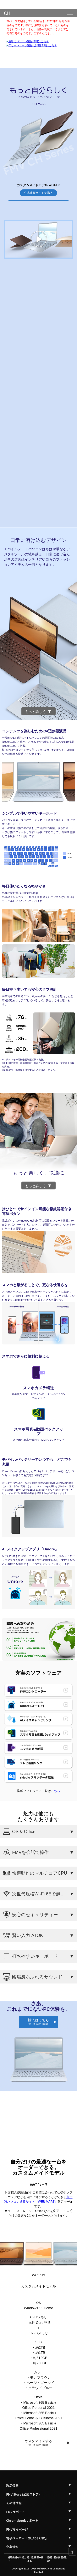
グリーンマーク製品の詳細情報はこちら (32, 45)
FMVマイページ (17, 2529)
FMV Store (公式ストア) (23, 2494)
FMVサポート (15, 2511)
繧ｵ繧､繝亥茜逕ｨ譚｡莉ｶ (57, 2559)
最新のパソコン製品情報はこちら (28, 41)
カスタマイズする (38, 2443)
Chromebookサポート (22, 2520)
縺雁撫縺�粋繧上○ (17, 2559)
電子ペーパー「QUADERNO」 (27, 2538)
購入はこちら (38, 2022)
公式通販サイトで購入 (38, 192)
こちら (55, 1791)
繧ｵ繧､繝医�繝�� (35, 2559)
